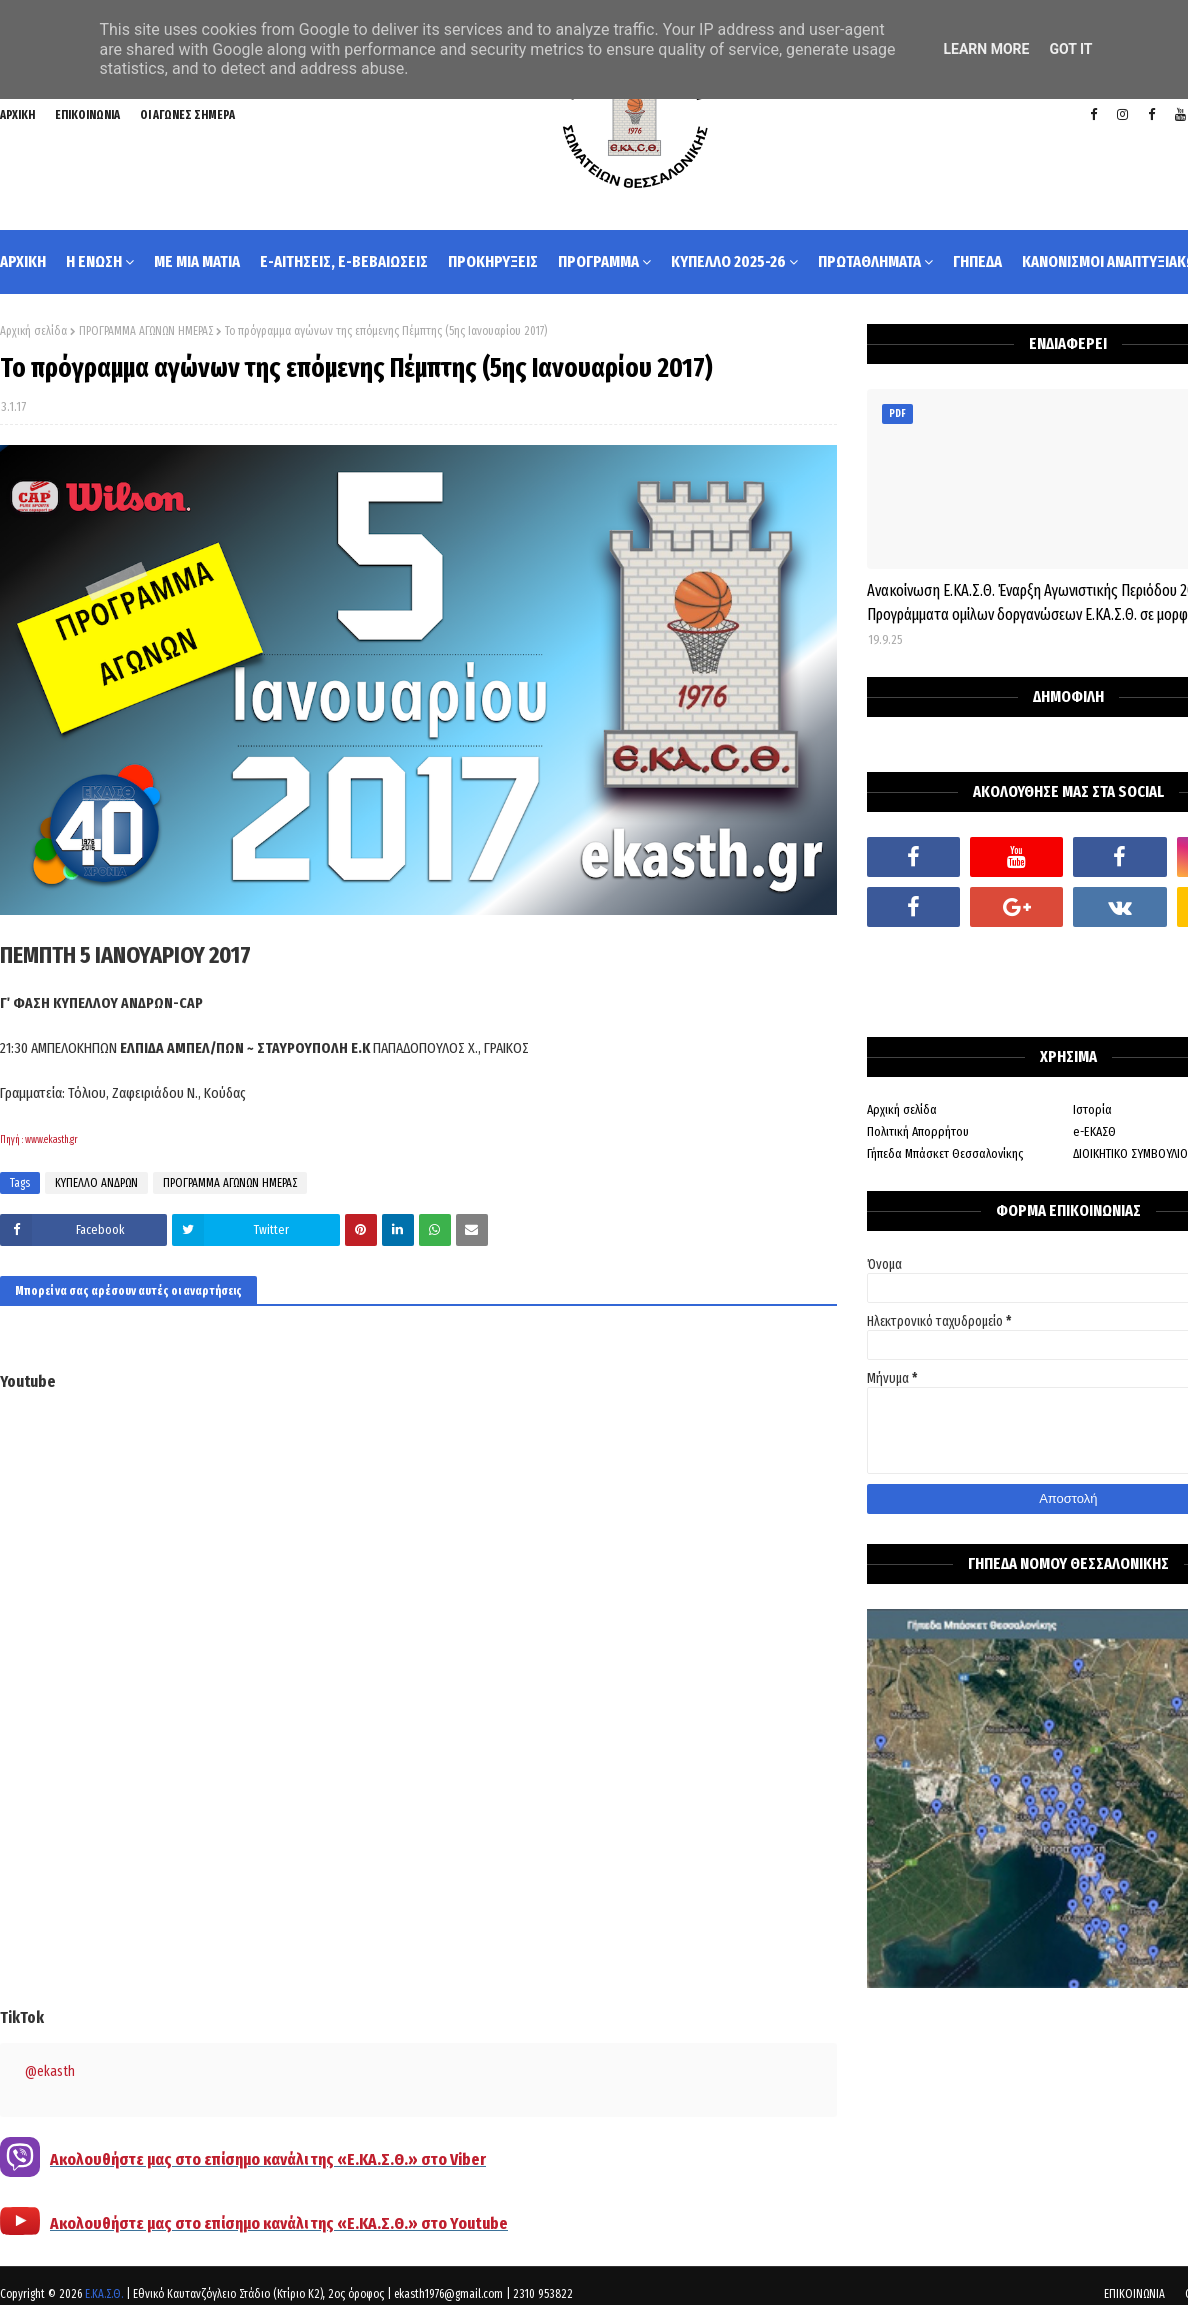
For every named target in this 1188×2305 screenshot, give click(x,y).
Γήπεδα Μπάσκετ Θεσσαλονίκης (945, 1153)
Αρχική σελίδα (33, 331)
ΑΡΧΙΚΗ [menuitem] (23, 261)
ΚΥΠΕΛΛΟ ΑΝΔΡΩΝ (96, 1183)
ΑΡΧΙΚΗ (17, 115)
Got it (1070, 49)
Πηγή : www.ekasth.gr (39, 1140)
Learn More (986, 49)
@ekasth (50, 2071)
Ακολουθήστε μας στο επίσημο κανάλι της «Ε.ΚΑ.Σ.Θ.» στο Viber (268, 2159)
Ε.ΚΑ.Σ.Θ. (104, 2294)
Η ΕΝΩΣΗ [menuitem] (94, 261)
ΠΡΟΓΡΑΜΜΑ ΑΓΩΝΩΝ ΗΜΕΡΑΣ (146, 331)
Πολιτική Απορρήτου (918, 1131)
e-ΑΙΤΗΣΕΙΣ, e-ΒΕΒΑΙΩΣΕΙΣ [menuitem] (344, 261)
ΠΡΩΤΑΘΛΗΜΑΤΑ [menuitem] (869, 261)
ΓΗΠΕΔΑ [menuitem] (977, 261)
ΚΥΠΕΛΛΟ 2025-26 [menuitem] (728, 261)
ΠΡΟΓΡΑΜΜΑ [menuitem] (598, 261)
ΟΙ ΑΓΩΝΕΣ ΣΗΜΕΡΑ (187, 115)
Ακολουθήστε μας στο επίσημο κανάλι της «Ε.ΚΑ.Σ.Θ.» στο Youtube (279, 2223)
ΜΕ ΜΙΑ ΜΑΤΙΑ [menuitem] (197, 261)
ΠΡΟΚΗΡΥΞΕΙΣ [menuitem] (493, 261)
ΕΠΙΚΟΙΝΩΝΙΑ (87, 115)
